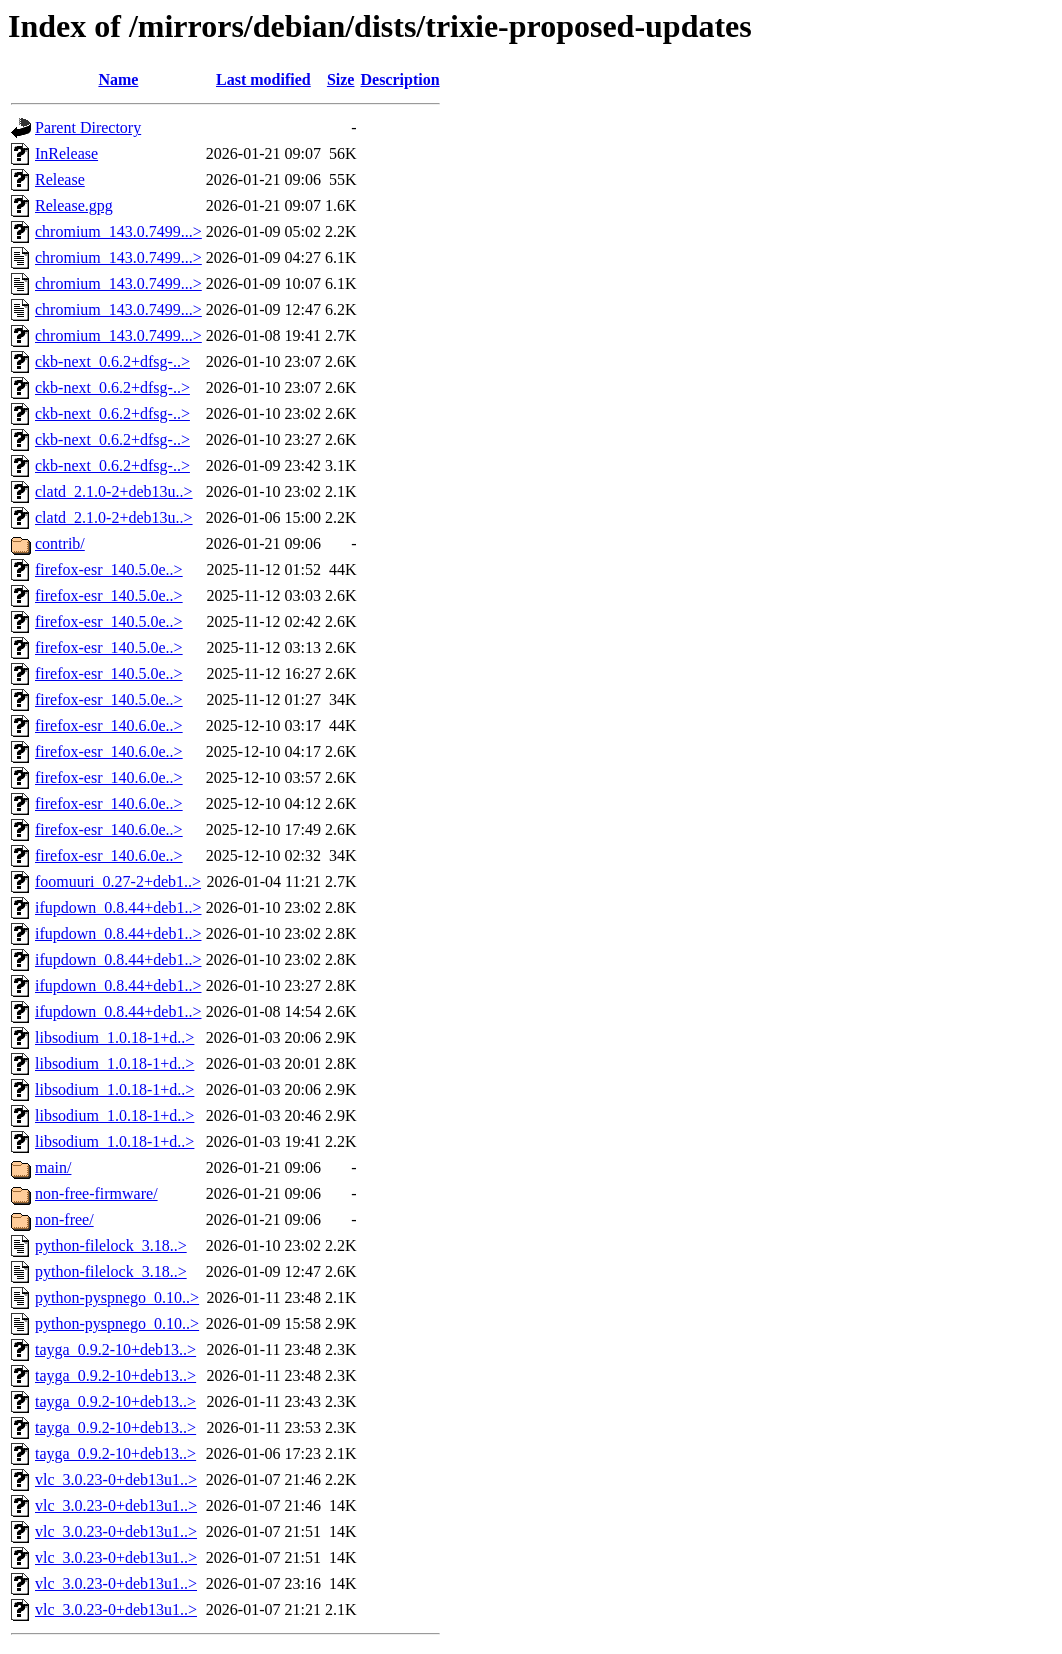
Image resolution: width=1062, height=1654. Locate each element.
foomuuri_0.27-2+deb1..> (118, 881)
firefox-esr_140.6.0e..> (109, 725)
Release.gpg (74, 205)
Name (118, 79)
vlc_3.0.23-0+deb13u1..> (116, 1479)
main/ (53, 1167)
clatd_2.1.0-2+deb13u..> (114, 491)
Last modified (263, 79)
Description (399, 79)
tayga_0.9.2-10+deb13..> (115, 1349)
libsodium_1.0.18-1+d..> (114, 1037)
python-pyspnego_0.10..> (117, 1297)
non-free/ (64, 1219)
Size (341, 79)
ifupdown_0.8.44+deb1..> (118, 907)
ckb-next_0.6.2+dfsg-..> (112, 361)
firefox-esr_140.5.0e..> (109, 569)
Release (60, 179)
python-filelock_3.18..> (111, 1245)
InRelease (66, 153)
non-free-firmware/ (96, 1193)
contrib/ (60, 543)
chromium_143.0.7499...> (118, 231)
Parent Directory (88, 127)
